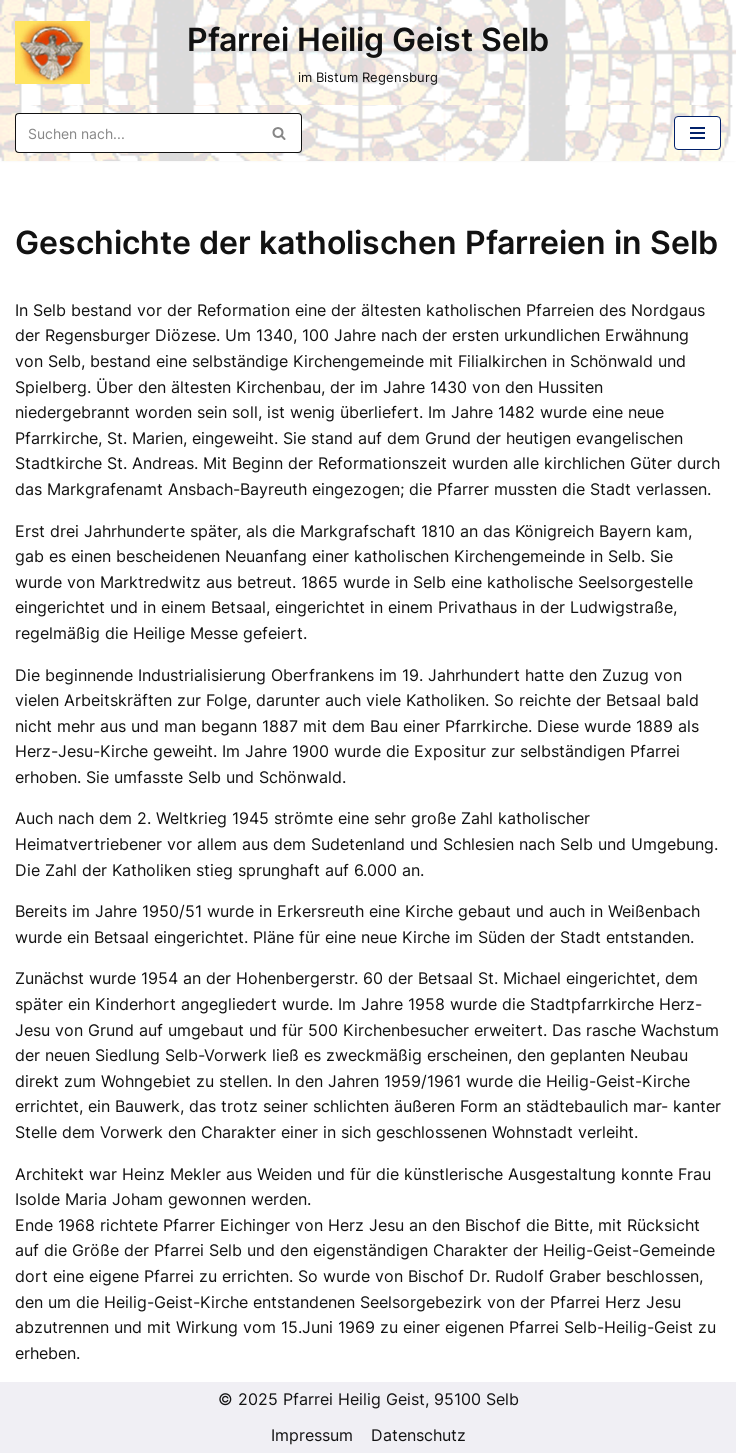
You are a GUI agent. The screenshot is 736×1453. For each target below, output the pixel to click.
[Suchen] (136, 133)
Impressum (312, 1435)
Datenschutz (418, 1435)
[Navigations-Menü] (697, 133)
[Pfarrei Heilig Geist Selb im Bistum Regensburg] (52, 53)
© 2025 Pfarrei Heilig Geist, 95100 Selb (368, 1399)
